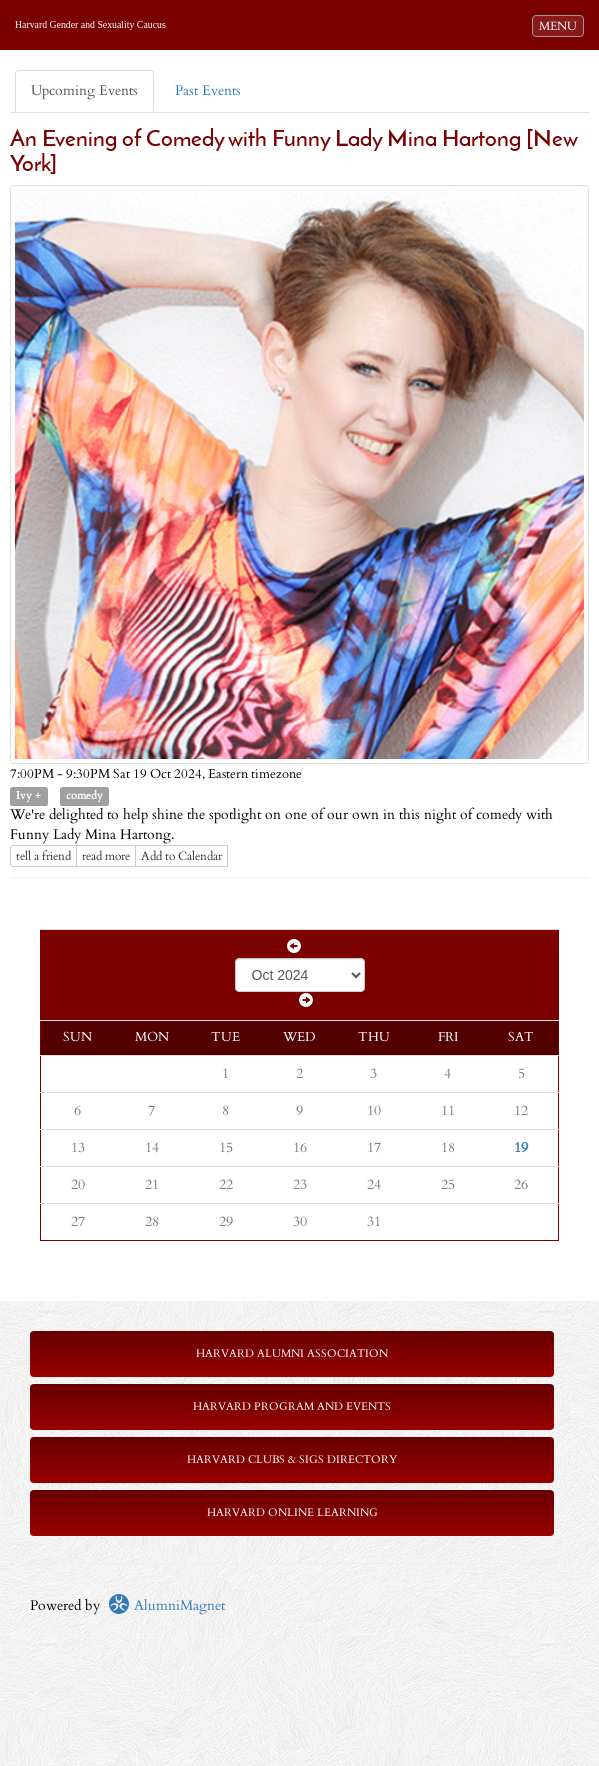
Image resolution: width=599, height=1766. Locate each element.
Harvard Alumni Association (292, 1353)
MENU (561, 25)
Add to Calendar (181, 856)
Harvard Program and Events (292, 1406)
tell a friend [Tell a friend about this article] (43, 856)
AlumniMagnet (166, 1605)
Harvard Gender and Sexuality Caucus (90, 24)
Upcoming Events (84, 90)
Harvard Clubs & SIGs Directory (292, 1459)
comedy (84, 796)
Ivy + (28, 796)
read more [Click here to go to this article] (106, 856)
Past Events (208, 90)
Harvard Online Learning (292, 1512)
